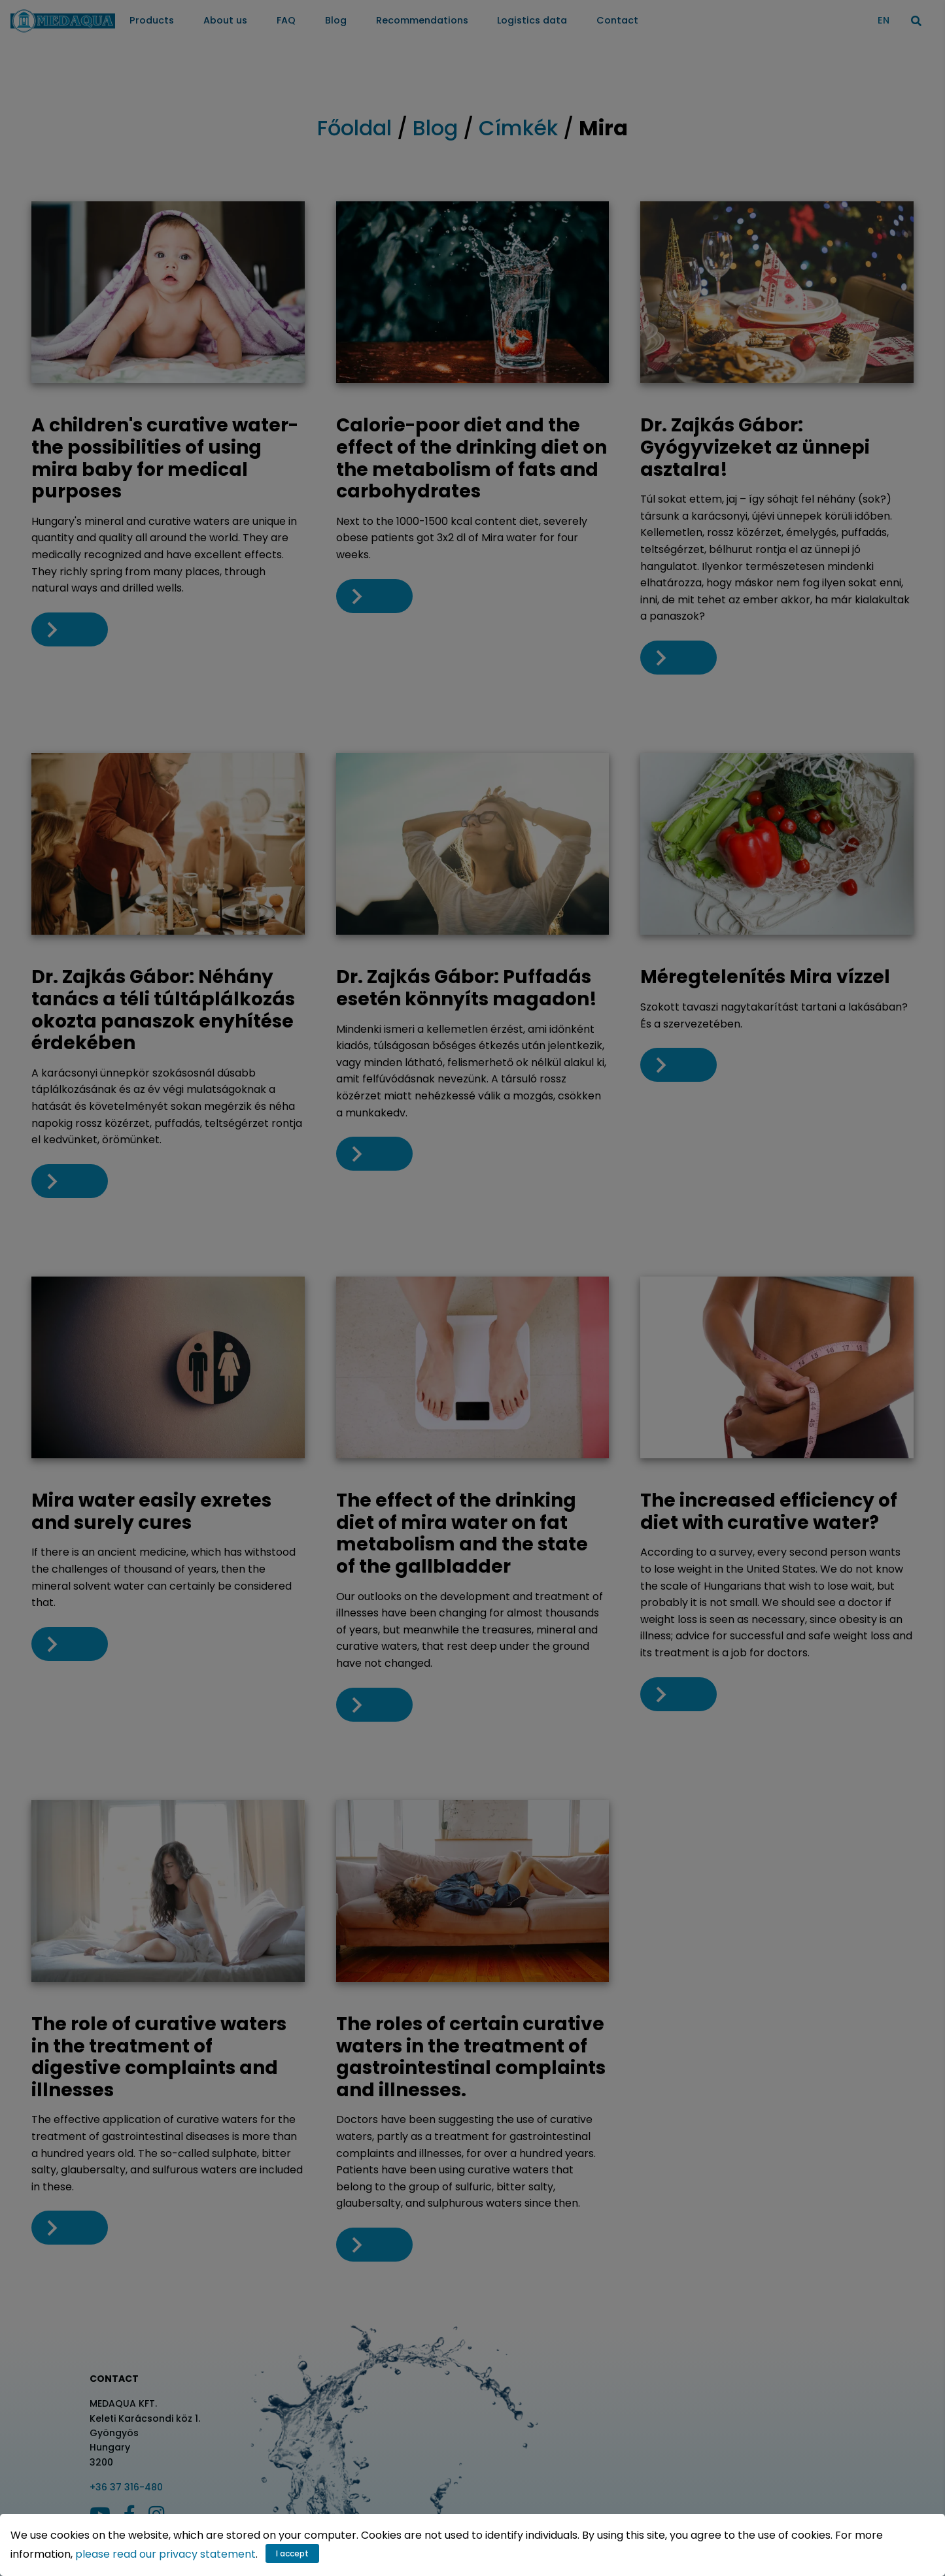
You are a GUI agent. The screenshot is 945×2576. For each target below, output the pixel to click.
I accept (292, 2553)
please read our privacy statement (165, 2554)
